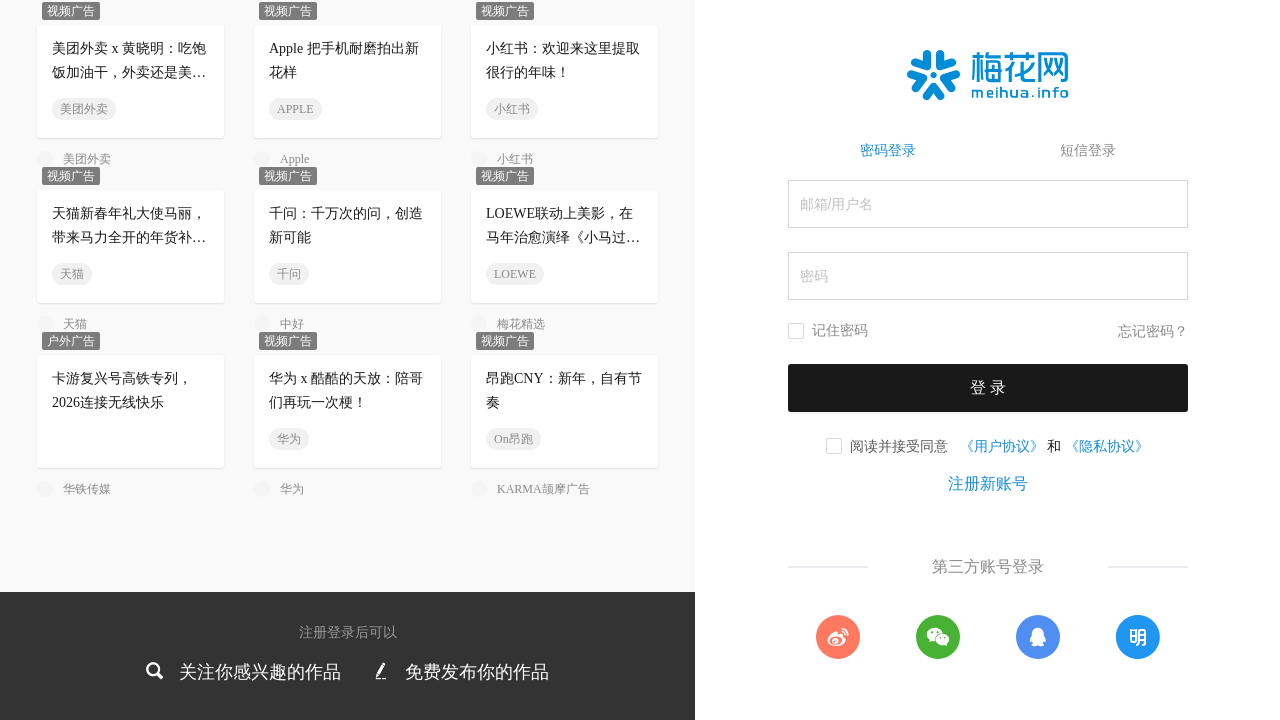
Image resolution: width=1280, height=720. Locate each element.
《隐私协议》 (1107, 446)
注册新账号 (988, 483)
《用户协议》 (1002, 446)
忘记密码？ (1153, 332)
